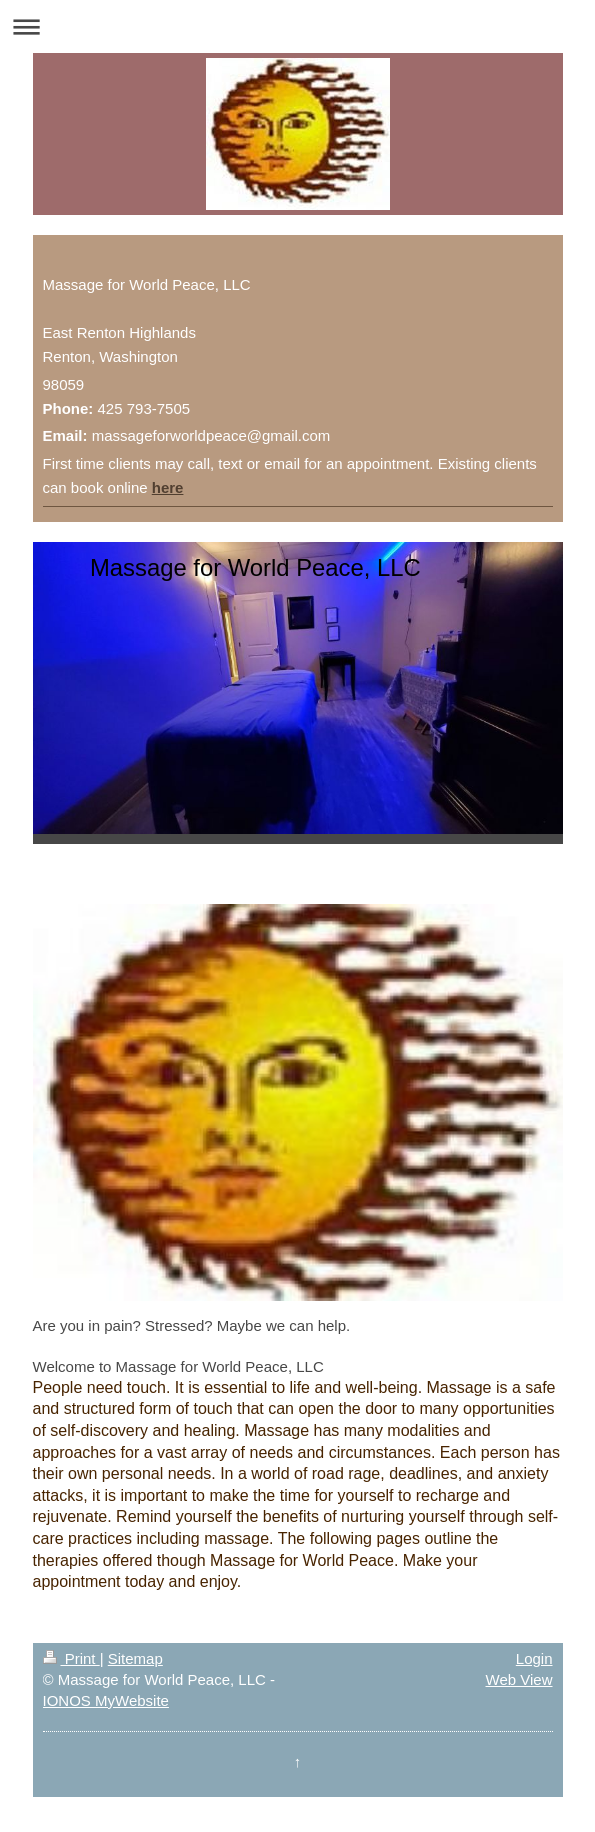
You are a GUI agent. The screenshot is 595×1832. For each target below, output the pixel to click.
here (168, 487)
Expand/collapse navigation (297, 26)
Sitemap (135, 1658)
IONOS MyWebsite (106, 1700)
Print (71, 1658)
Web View (519, 1679)
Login (534, 1658)
